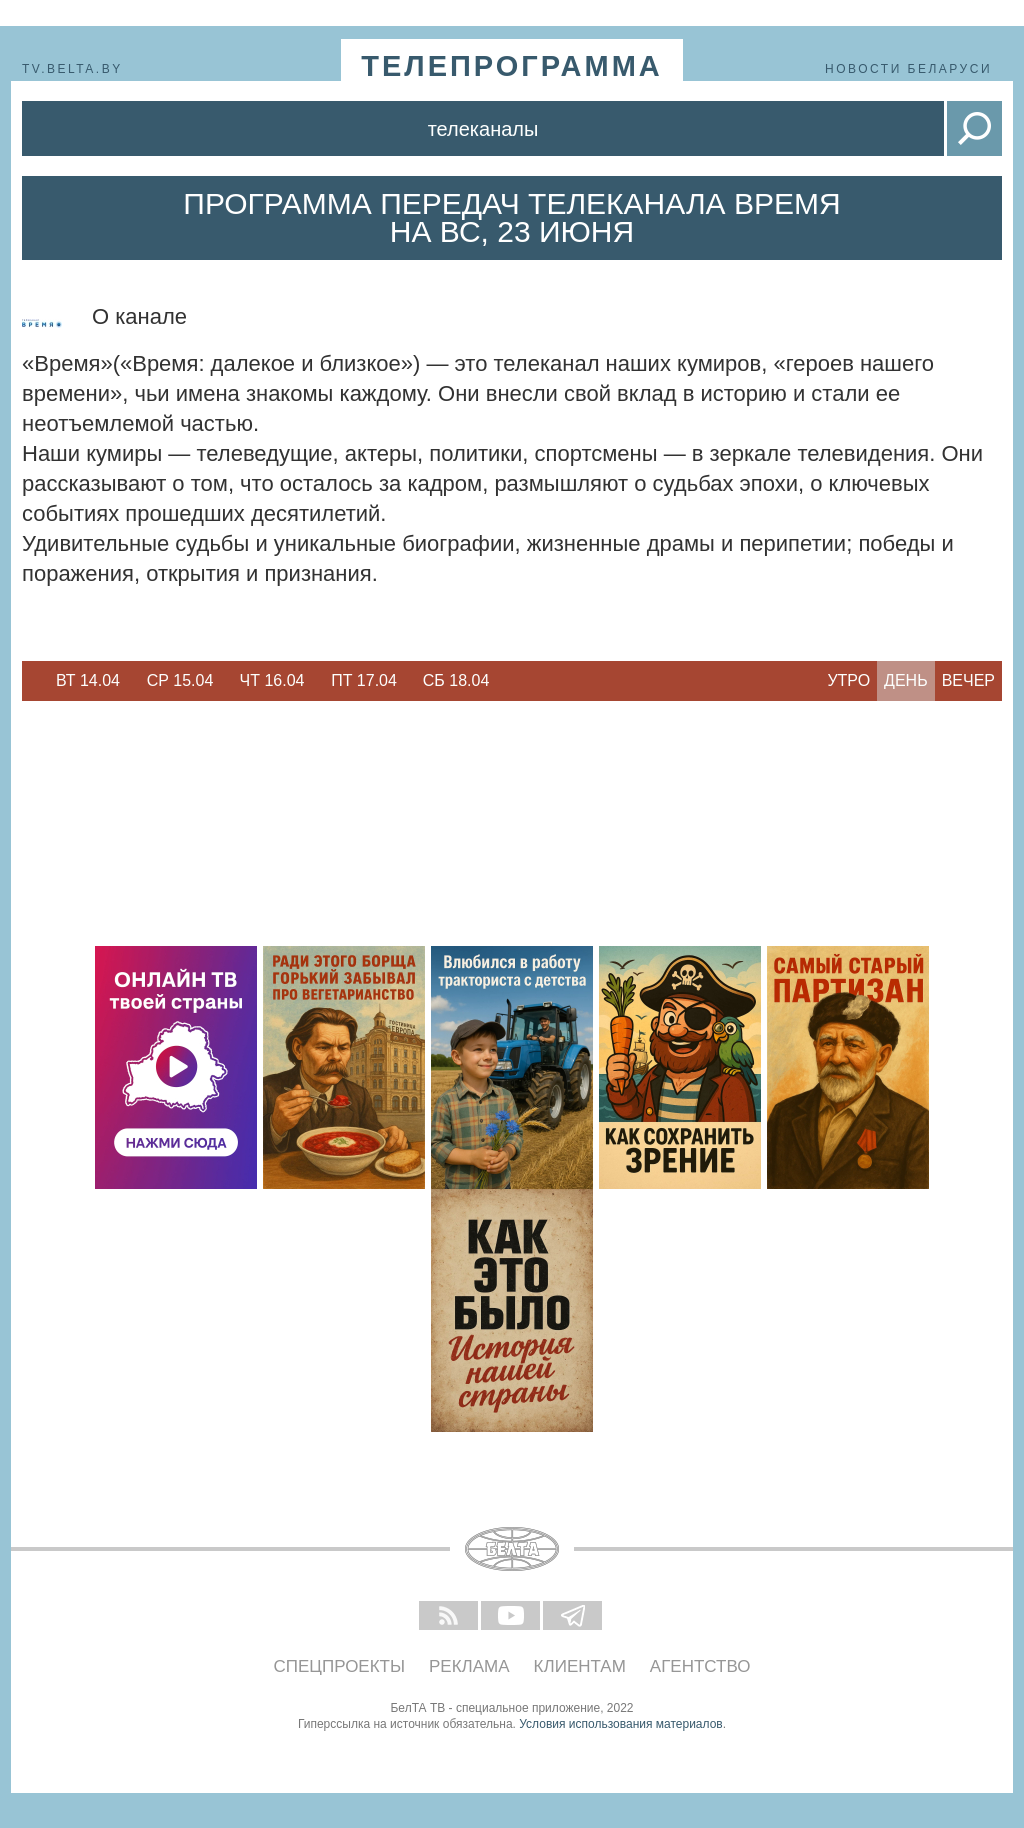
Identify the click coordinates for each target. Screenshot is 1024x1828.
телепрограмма (512, 66)
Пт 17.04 (364, 680)
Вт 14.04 (88, 680)
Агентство (700, 1666)
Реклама (469, 1666)
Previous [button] (32, 681)
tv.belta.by (72, 69)
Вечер (968, 680)
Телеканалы (483, 129)
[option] (88, 681)
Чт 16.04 (272, 680)
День (906, 680)
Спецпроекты (340, 1666)
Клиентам (580, 1666)
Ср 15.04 (180, 680)
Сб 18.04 (456, 680)
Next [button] (512, 681)
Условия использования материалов (620, 1724)
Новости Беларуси (908, 69)
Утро (848, 680)
